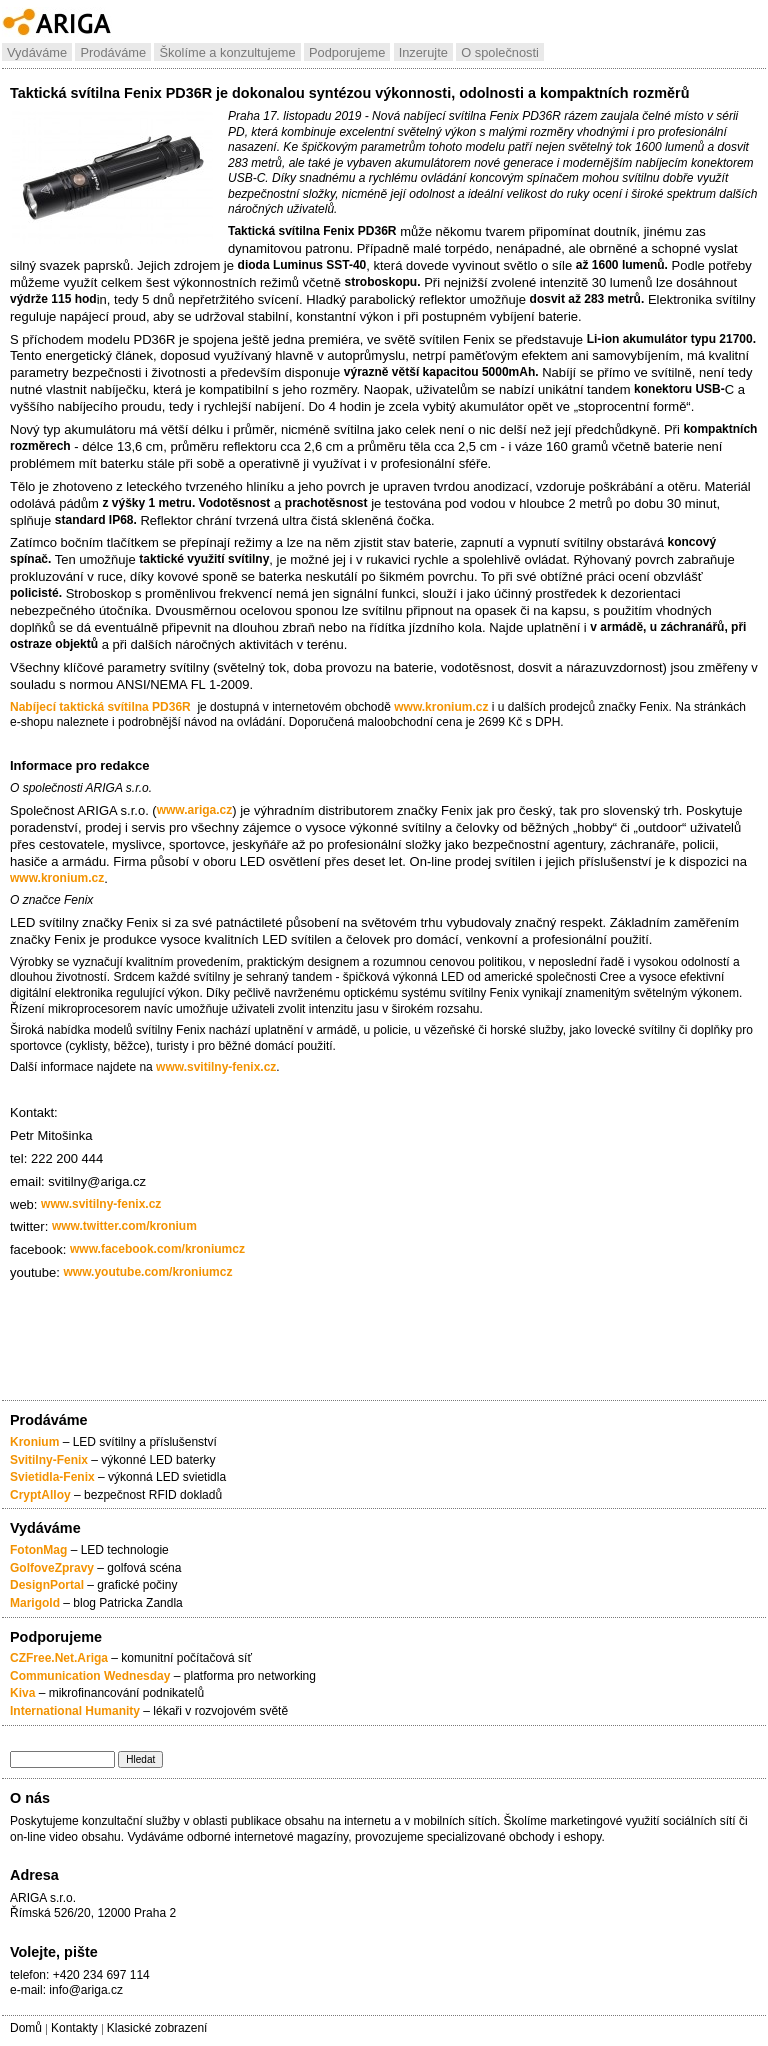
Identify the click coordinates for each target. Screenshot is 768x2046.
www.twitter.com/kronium (124, 1226)
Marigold (35, 1603)
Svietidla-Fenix (52, 1477)
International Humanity (75, 1711)
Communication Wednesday (90, 1676)
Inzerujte (423, 52)
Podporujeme (347, 52)
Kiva (22, 1693)
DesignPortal (47, 1585)
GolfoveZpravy (52, 1568)
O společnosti (500, 52)
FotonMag (40, 1550)
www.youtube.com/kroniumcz (148, 1272)
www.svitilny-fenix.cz (216, 1067)
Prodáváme (113, 52)
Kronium (34, 1442)
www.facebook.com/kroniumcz (157, 1249)
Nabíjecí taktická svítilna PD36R (100, 707)
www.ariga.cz (195, 810)
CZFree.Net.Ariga (59, 1658)
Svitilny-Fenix (49, 1460)
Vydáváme (37, 52)
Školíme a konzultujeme (227, 52)
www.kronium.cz (441, 707)
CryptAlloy (40, 1495)
